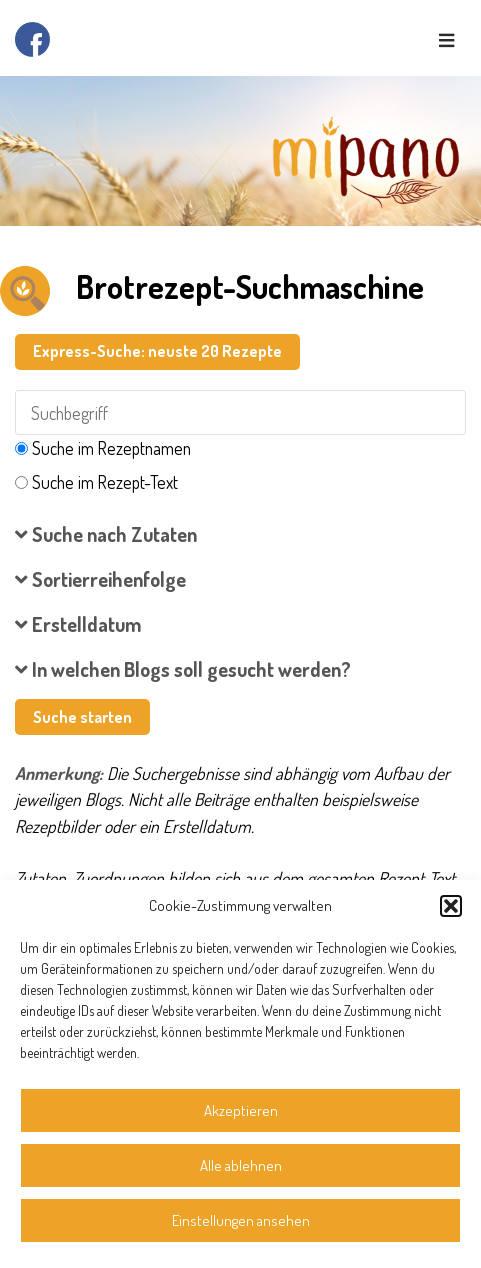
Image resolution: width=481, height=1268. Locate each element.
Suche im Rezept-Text (105, 482)
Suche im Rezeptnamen (111, 448)
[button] (451, 906)
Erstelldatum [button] (78, 624)
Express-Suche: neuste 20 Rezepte (157, 351)
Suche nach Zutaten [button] (106, 534)
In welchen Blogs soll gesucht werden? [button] (183, 669)
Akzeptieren (241, 1110)
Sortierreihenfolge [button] (100, 579)
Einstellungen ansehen (241, 1220)
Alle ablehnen (241, 1165)
